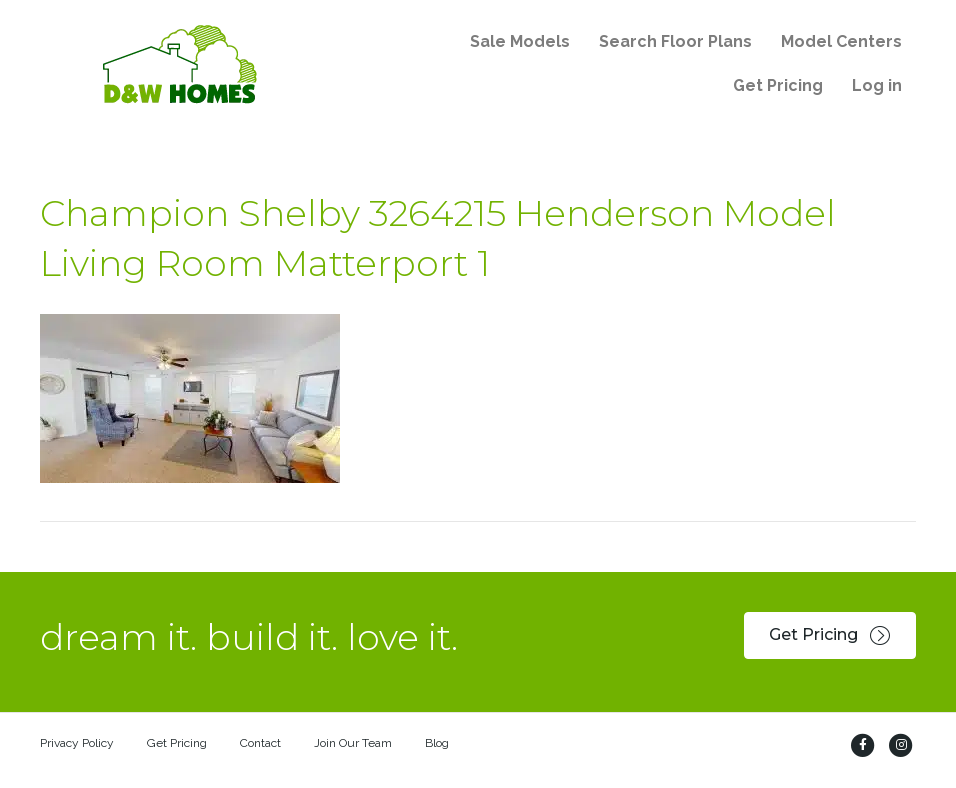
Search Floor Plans (675, 41)
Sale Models (520, 41)
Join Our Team (353, 743)
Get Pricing (778, 85)
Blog (437, 743)
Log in (877, 85)
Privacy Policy (77, 743)
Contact (260, 743)
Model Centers (841, 41)
